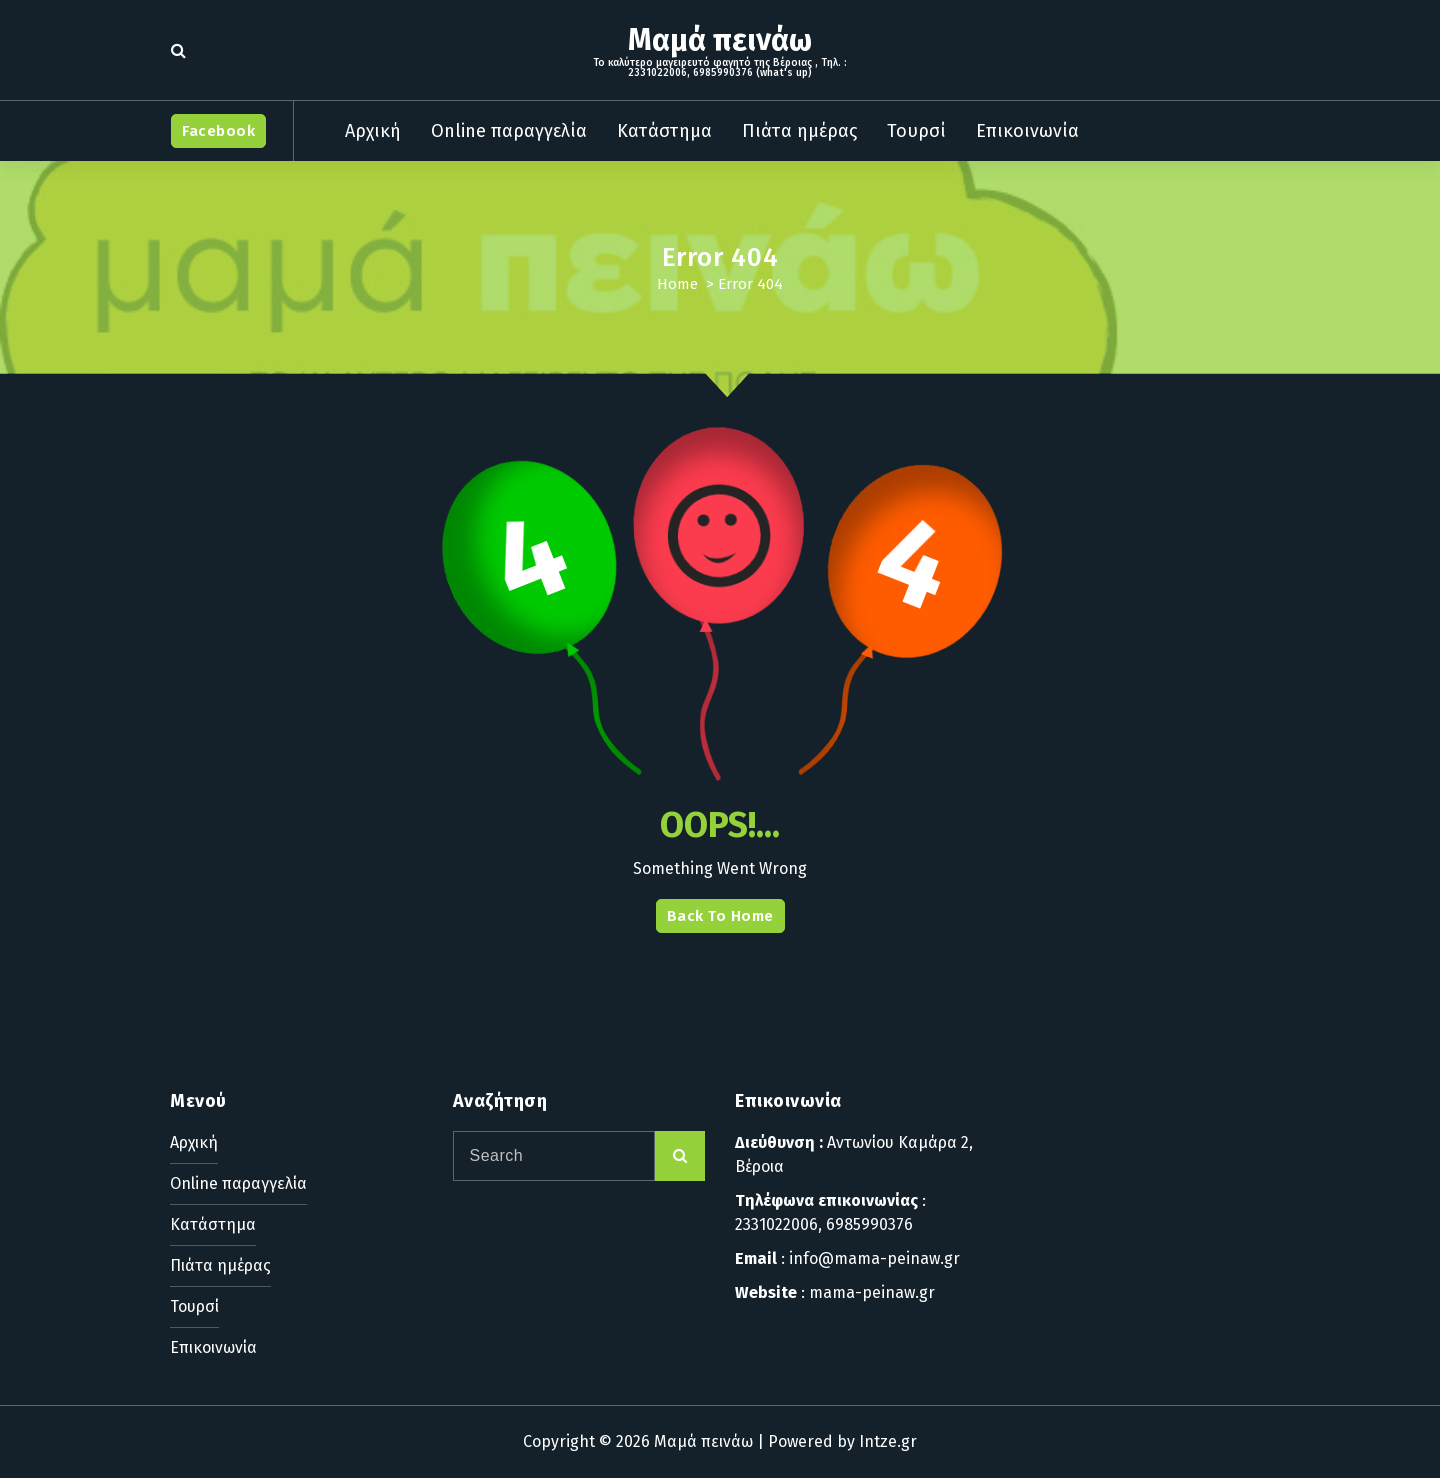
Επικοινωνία (1027, 131)
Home (677, 284)
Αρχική (373, 131)
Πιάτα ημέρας (799, 131)
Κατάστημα (664, 131)
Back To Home (720, 916)
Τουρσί (916, 131)
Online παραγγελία (509, 131)
